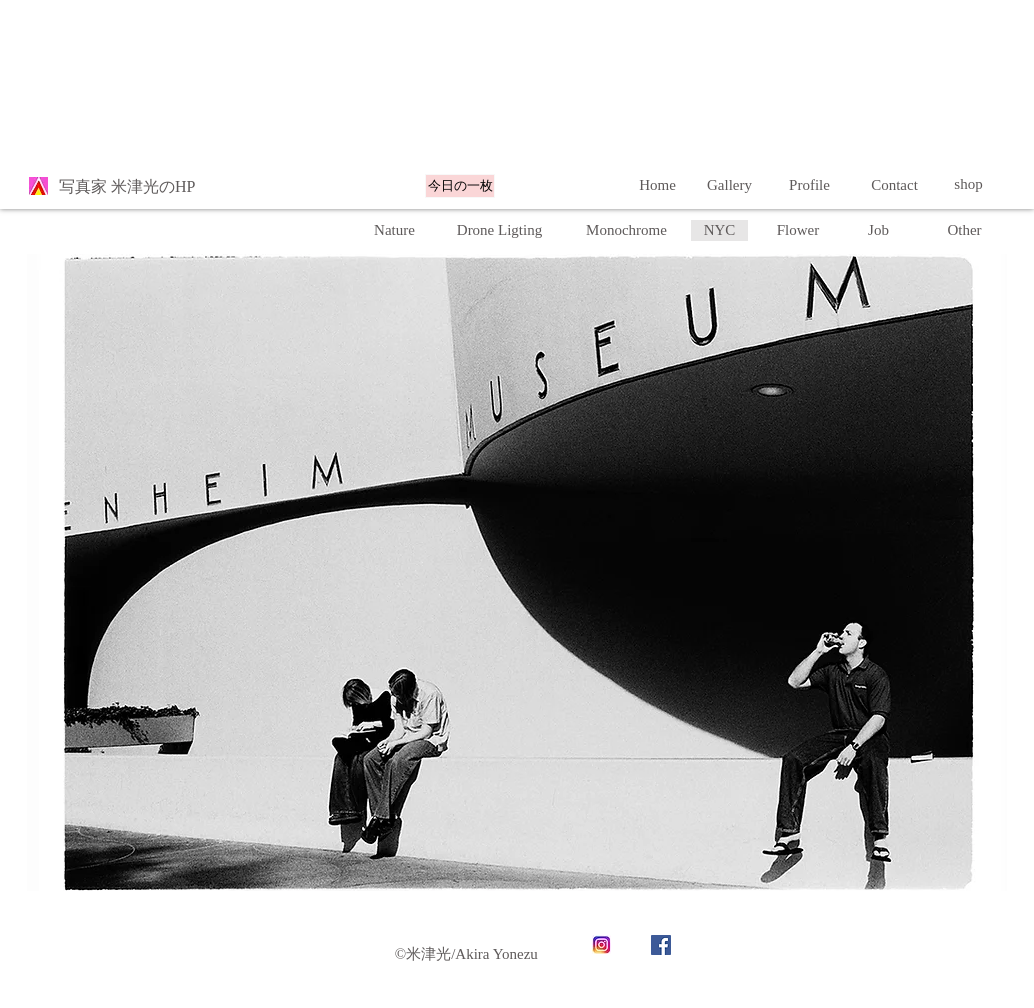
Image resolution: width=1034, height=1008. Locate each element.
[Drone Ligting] (499, 230)
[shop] (968, 184)
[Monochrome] (626, 230)
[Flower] (798, 230)
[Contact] (894, 185)
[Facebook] (661, 945)
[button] (719, 230)
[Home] (657, 185)
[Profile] (809, 185)
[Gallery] (729, 185)
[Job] (878, 230)
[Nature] (394, 230)
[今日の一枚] (460, 186)
